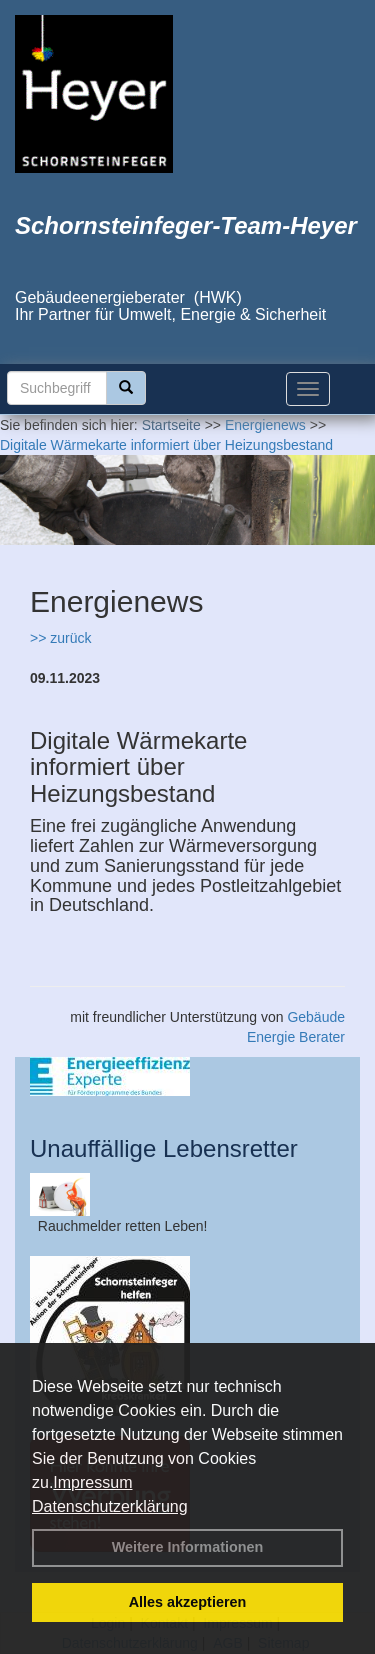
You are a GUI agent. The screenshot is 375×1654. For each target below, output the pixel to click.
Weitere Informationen (188, 1547)
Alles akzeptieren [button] (188, 1602)
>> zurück (60, 638)
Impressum (92, 1482)
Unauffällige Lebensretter (164, 1148)
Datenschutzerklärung (110, 1506)
